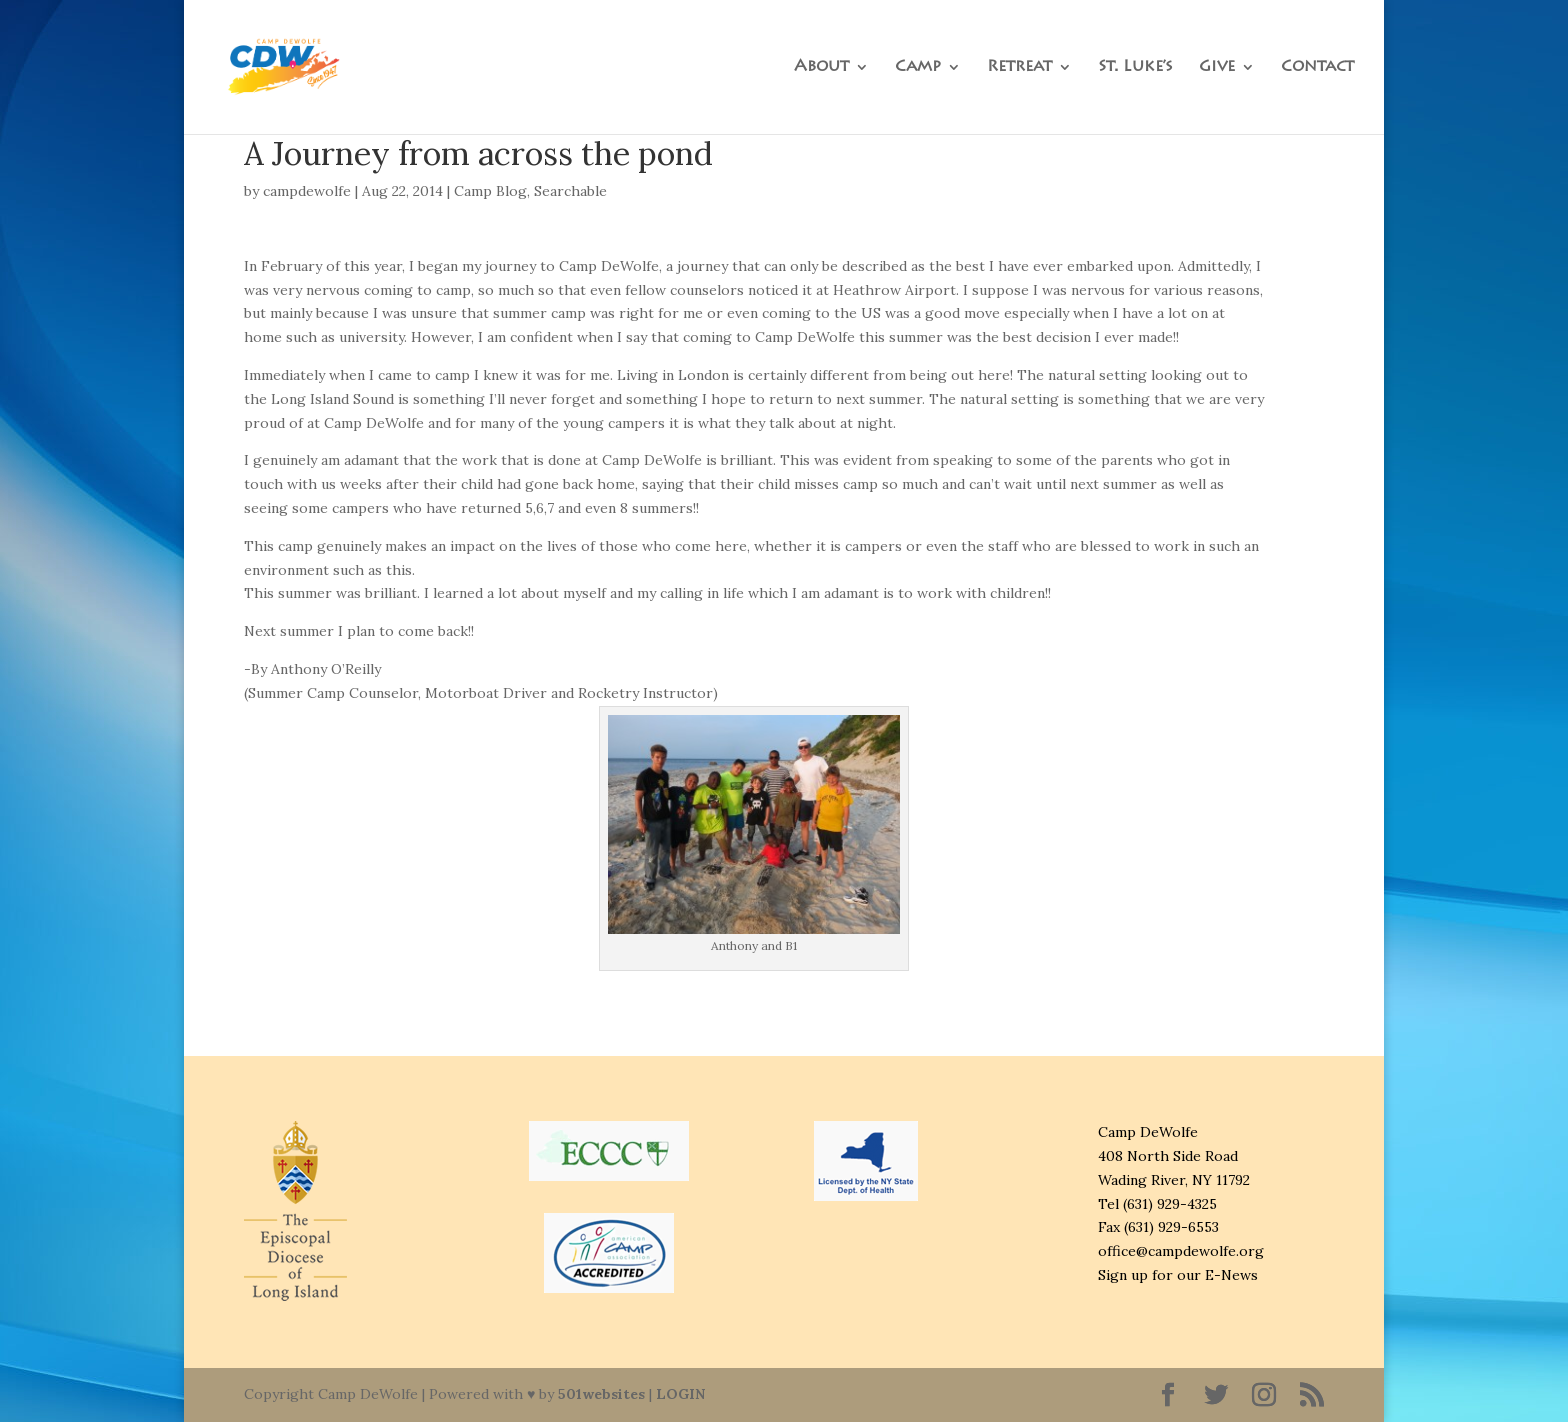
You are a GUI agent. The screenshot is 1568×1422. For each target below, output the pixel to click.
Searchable (570, 191)
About (821, 67)
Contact (1317, 67)
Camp (918, 67)
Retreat (1019, 67)
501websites (601, 1394)
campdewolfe (307, 191)
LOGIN (680, 1394)
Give (1217, 67)
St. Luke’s (1135, 67)
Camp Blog (490, 191)
